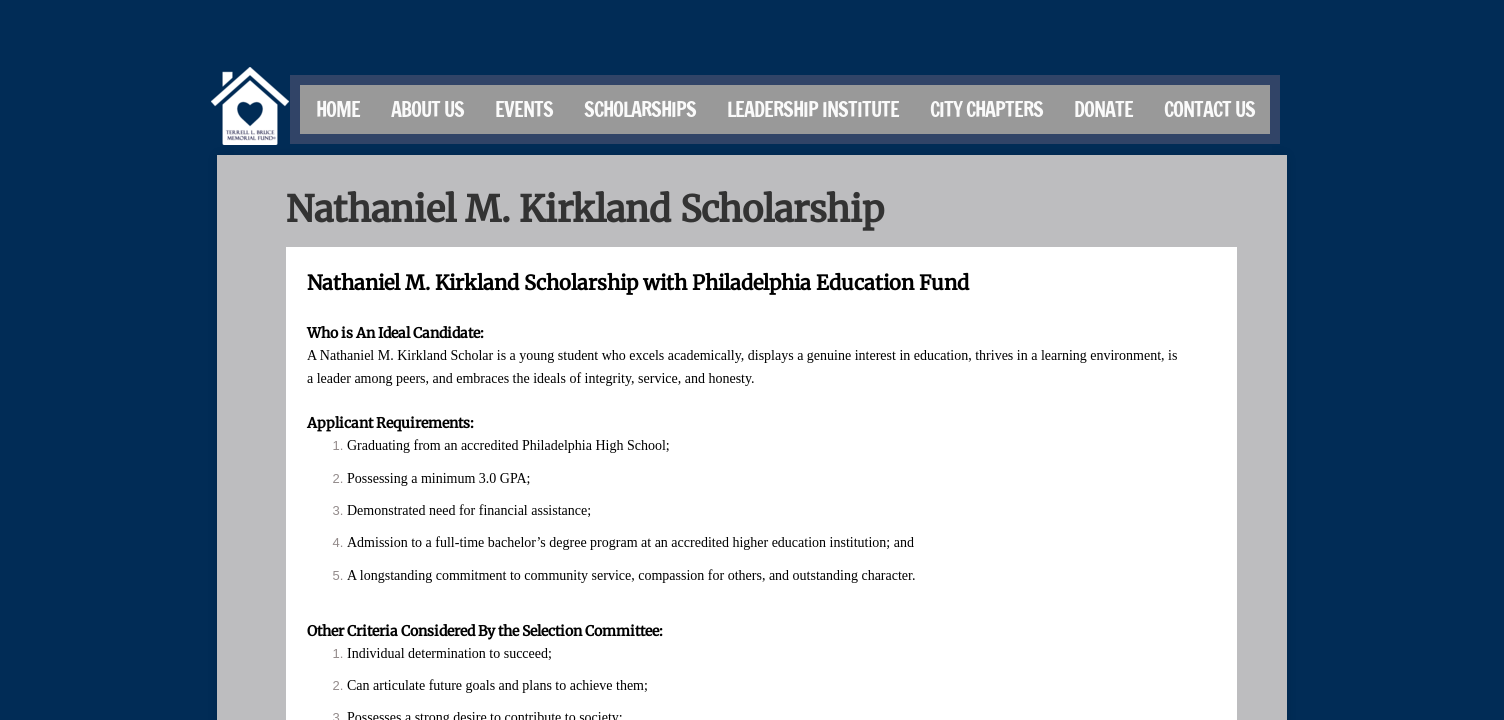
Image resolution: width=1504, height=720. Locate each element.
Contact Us (1209, 109)
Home (338, 109)
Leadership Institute (813, 109)
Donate (1103, 109)
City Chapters (986, 109)
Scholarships (640, 109)
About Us (427, 109)
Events (524, 109)
